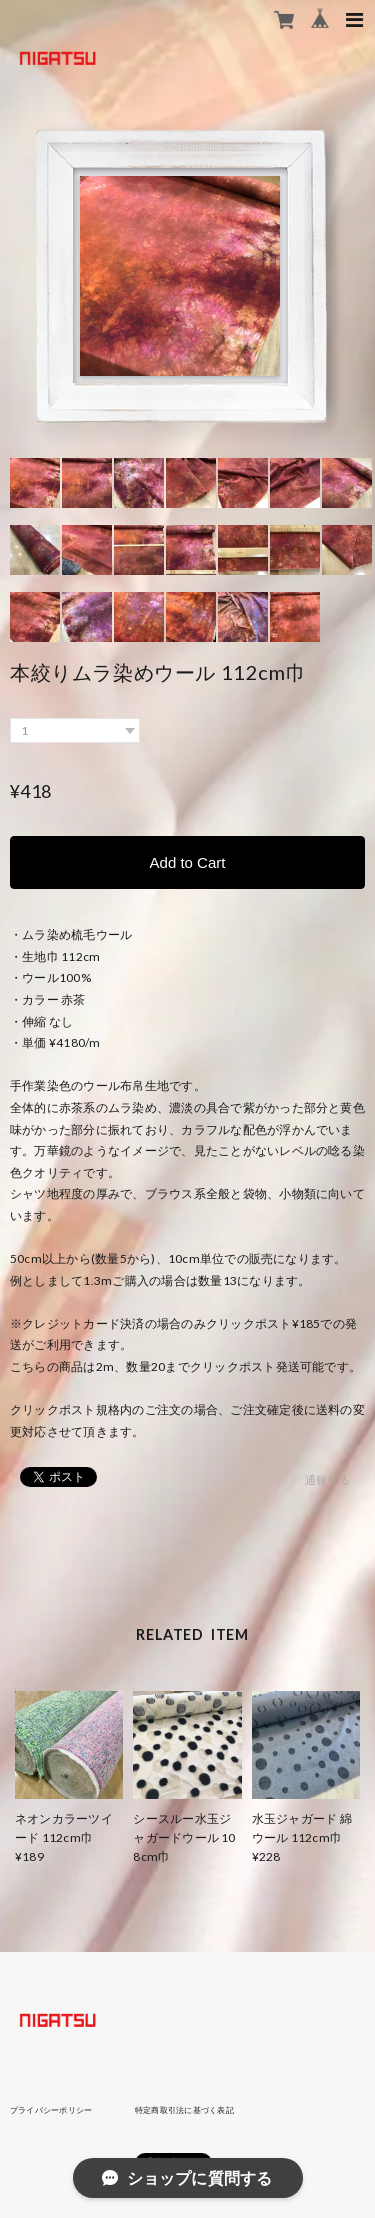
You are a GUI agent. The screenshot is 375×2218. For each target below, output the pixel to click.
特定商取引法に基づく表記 (184, 2110)
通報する (327, 1479)
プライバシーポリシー (51, 2110)
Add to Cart (188, 862)
